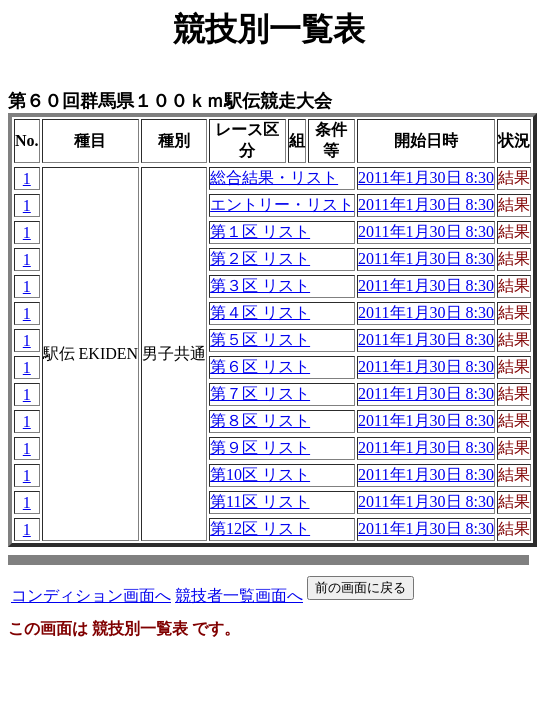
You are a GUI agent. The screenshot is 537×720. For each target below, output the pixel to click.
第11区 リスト (259, 501)
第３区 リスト (260, 285)
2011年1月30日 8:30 (426, 177)
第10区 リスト (260, 474)
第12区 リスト (260, 528)
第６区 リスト (260, 366)
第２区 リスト (260, 258)
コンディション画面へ (91, 595)
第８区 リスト (260, 420)
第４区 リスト (260, 312)
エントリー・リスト (282, 204)
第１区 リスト (260, 231)
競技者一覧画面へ (239, 595)
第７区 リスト (260, 393)
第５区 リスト (260, 339)
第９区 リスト (260, 447)
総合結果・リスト (274, 177)
